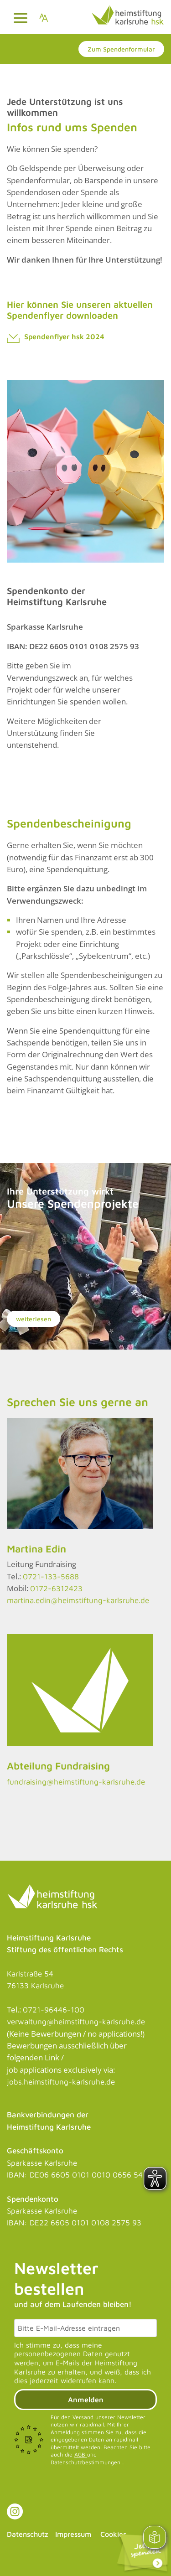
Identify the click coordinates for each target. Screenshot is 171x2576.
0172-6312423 (56, 1588)
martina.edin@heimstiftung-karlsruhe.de (78, 1600)
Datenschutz (27, 2534)
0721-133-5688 (51, 1576)
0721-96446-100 (53, 2009)
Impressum (73, 2534)
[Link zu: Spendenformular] (142, 2553)
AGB (80, 2454)
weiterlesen (33, 1319)
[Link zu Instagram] (15, 2511)
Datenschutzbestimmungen (86, 2462)
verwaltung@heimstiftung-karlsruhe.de (76, 2021)
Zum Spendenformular (121, 49)
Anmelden (86, 2399)
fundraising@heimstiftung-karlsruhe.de (76, 1781)
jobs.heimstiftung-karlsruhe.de (61, 2081)
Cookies (113, 2534)
